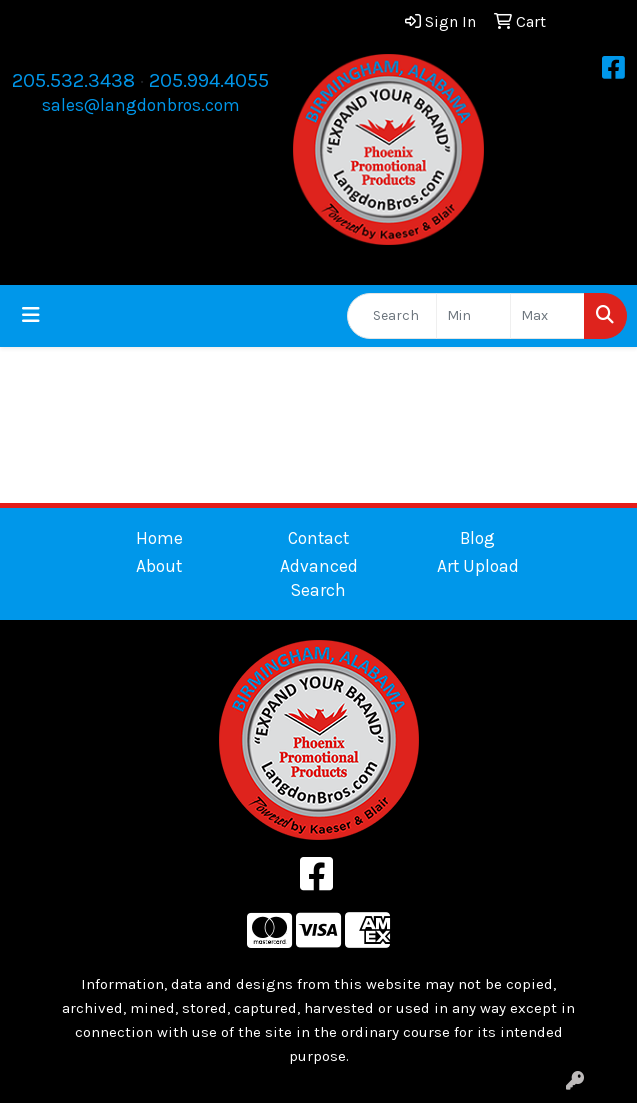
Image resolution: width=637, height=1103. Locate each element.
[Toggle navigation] (31, 315)
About (159, 566)
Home (159, 538)
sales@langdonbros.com (141, 105)
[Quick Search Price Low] (473, 316)
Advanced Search (319, 578)
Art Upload (478, 566)
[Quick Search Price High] (547, 316)
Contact (318, 538)
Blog (477, 538)
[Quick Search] (392, 316)
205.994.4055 (209, 80)
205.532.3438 (73, 80)
